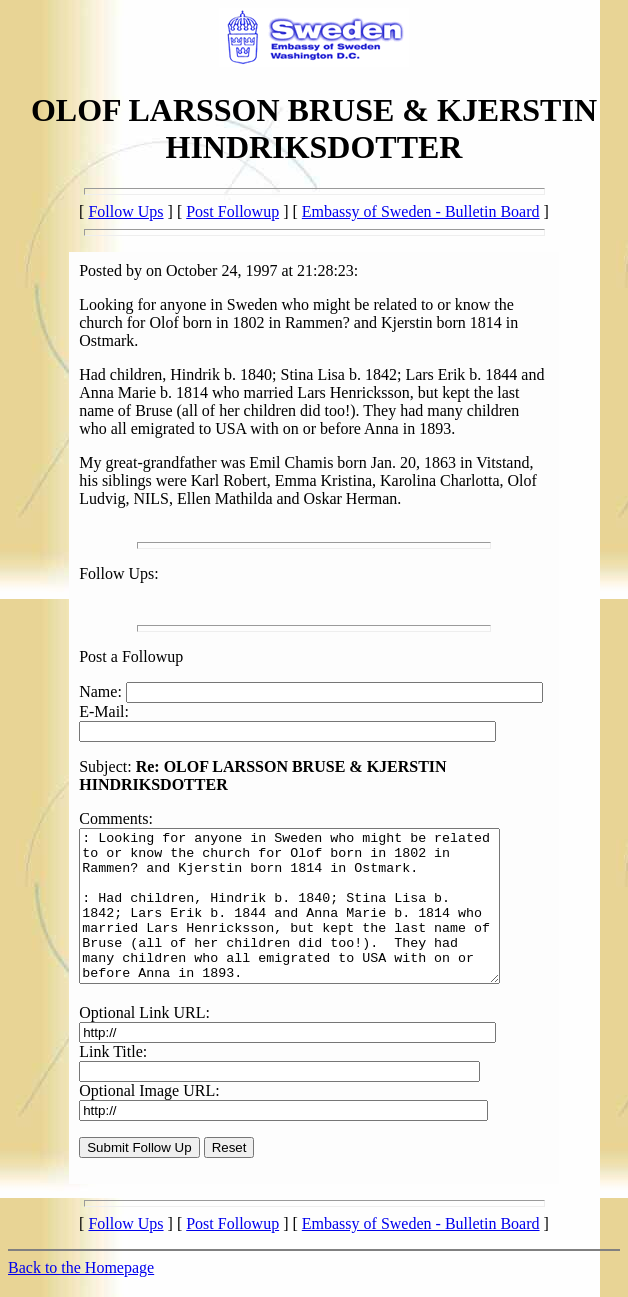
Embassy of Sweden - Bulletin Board (421, 211)
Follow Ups (125, 211)
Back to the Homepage (81, 1279)
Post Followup (232, 211)
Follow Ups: (119, 573)
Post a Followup (131, 656)
